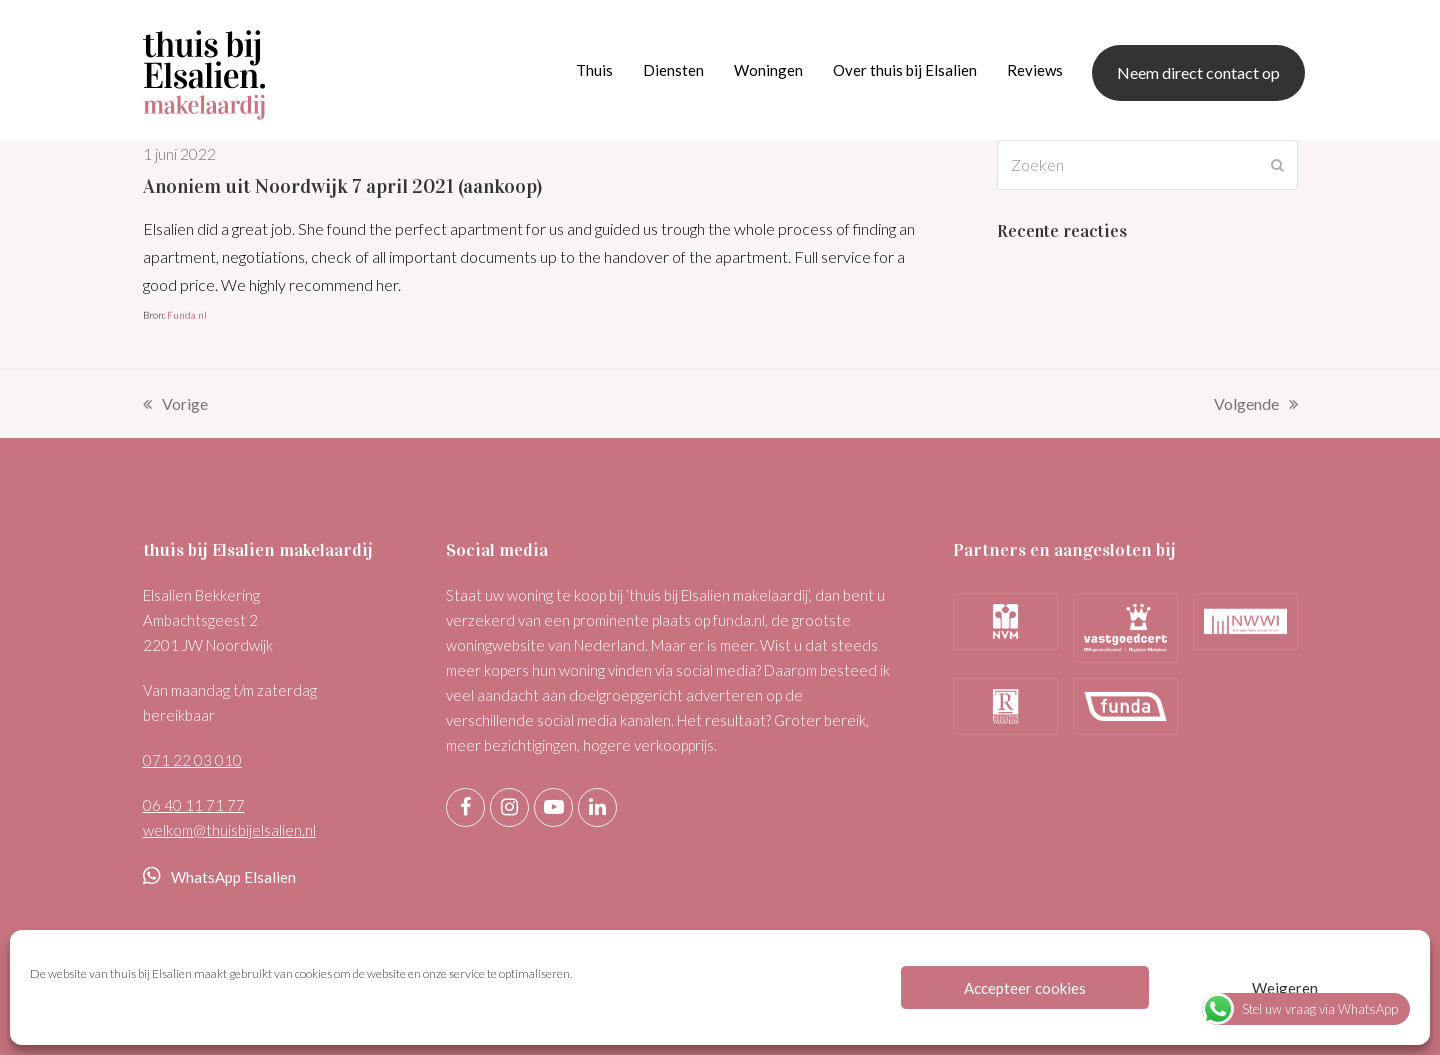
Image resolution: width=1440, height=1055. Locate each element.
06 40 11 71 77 (194, 805)
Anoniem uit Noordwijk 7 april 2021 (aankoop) (342, 186)
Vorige (175, 406)
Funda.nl (187, 315)
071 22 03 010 (192, 760)
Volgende (1256, 406)
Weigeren (1285, 988)
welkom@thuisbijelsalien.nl (229, 830)
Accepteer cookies (1025, 988)
